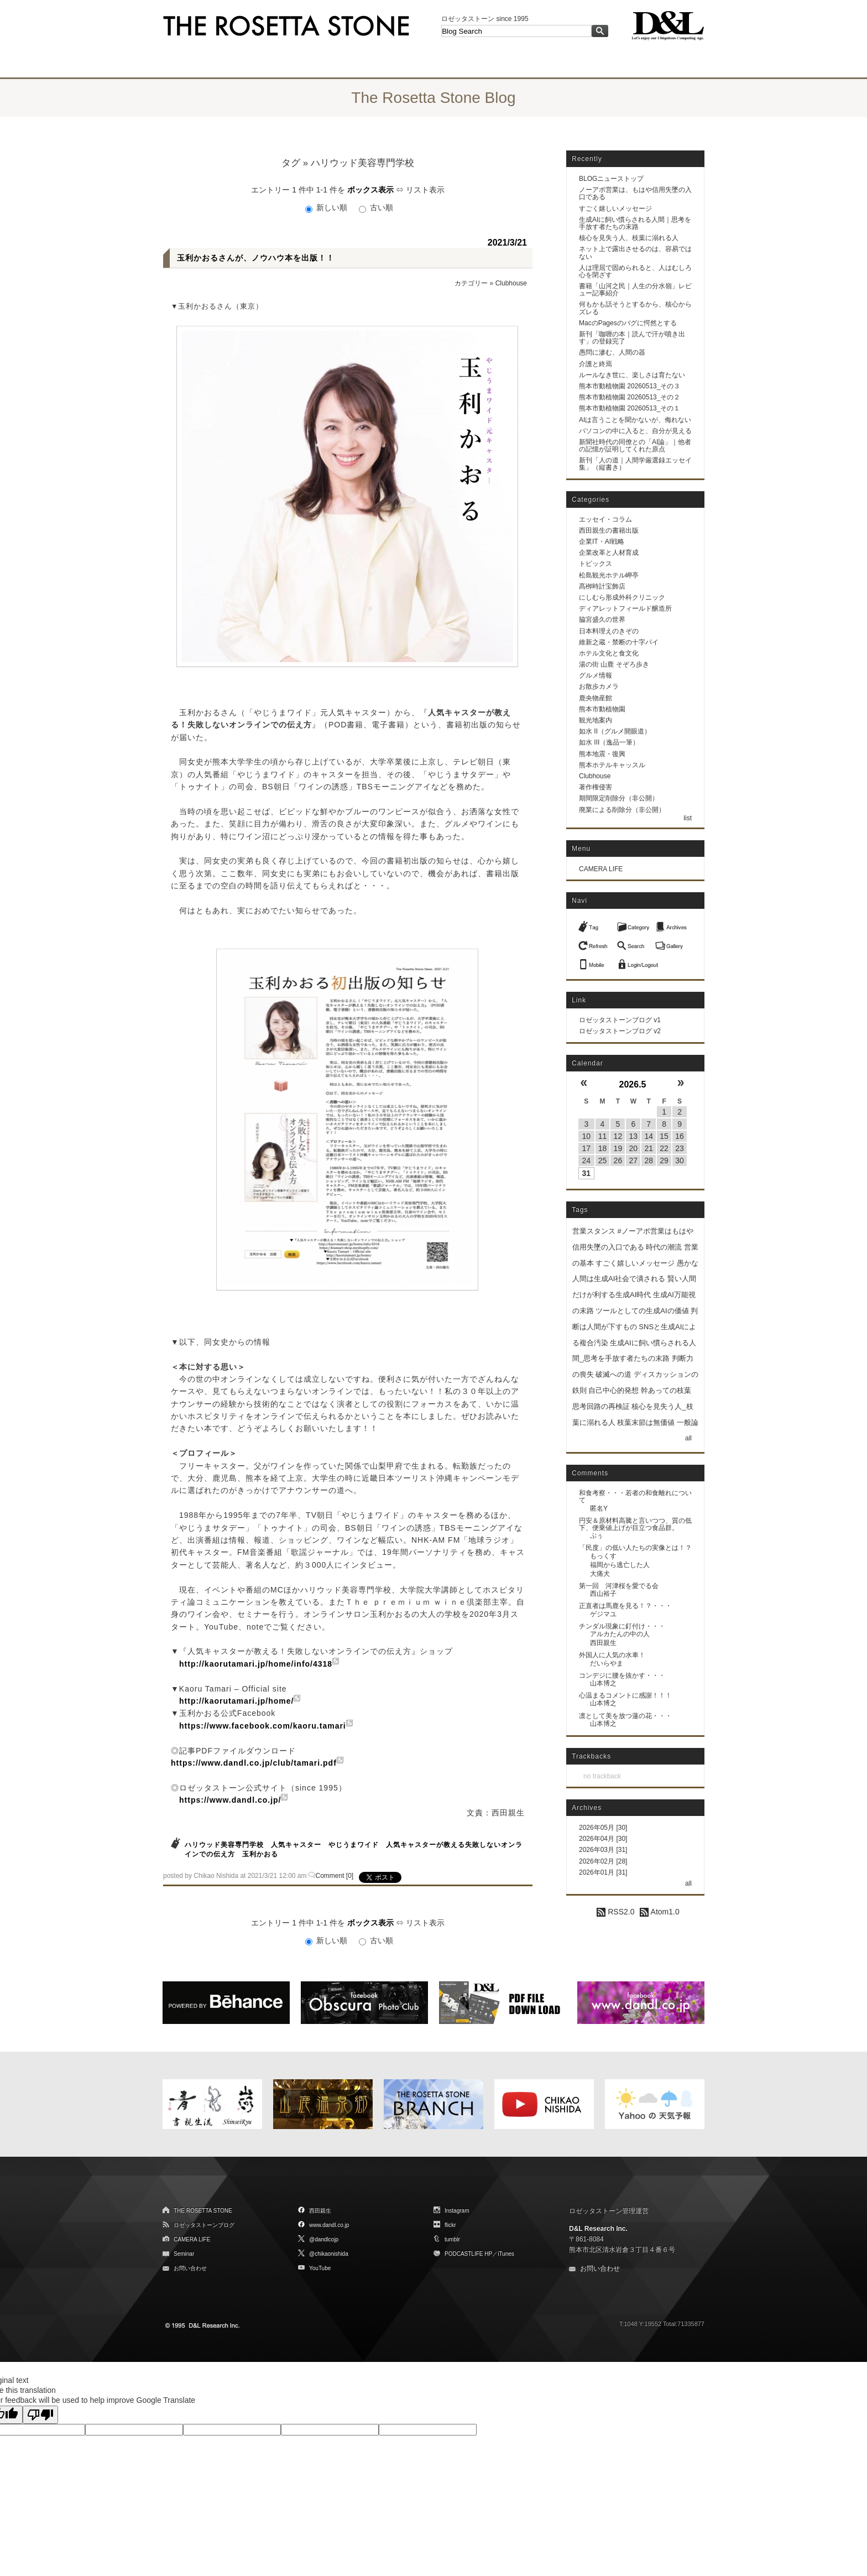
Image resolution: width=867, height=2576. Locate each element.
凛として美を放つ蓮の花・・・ (625, 1716)
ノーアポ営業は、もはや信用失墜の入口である (635, 193)
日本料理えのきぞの (609, 631)
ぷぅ (596, 1535)
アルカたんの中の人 (620, 1634)
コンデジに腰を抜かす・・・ (622, 1675)
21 (648, 1148)
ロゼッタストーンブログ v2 (620, 1031)
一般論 (687, 1422)
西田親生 (603, 1643)
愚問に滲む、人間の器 (612, 352)
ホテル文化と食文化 (609, 653)
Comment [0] (335, 1876)
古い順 (376, 207)
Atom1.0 (659, 1911)
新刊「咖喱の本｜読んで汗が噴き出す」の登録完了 (632, 337)
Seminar (184, 2254)
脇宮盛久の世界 (602, 619)
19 (618, 1148)
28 (648, 1160)
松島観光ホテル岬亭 (609, 575)
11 (602, 1136)
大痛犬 (600, 1574)
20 (633, 1148)
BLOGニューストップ (611, 179)
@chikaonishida (328, 2254)
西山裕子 (603, 1593)
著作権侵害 (595, 787)
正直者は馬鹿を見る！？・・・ (625, 1606)
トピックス (595, 564)
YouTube (320, 2268)
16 (679, 1136)
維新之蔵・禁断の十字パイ (619, 642)
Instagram (457, 2211)
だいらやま (606, 1663)
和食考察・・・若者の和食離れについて (635, 1496)
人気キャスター (296, 1845)
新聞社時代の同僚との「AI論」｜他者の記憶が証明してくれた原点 (635, 445)
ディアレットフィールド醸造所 (625, 608)
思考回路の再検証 (601, 1406)
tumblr (452, 2239)
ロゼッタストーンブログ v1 (620, 1020)
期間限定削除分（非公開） (619, 798)
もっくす (603, 1556)
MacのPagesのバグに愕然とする (628, 323)
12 (618, 1136)
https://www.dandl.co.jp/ (230, 1800)
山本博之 (603, 1683)
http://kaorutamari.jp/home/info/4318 (255, 1663)
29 (664, 1160)
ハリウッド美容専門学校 (224, 1845)
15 (664, 1136)
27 (633, 1160)
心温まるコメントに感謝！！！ (625, 1695)
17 (586, 1148)
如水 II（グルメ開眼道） (615, 731)
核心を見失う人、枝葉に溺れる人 (628, 238)
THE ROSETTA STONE (203, 2211)
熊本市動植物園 (602, 709)
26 (618, 1160)
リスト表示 (425, 189)
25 (602, 1160)
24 (586, 1160)
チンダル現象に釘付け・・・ (622, 1626)
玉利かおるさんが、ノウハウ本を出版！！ (256, 257)
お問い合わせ (190, 2268)
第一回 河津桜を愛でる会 (619, 1586)
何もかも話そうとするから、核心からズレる (635, 307)
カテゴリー (471, 283)
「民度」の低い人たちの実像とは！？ (635, 1548)
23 (679, 1148)
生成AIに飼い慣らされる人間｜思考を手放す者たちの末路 (635, 223)
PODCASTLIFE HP (468, 2254)
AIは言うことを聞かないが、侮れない (635, 420)
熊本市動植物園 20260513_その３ (629, 386)
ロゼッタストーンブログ (204, 2225)
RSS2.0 (615, 1911)
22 (664, 1148)
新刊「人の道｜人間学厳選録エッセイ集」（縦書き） (635, 463)
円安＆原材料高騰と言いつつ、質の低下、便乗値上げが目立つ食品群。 (635, 1524)
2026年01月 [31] (603, 1872)
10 (586, 1136)
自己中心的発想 (613, 1390)
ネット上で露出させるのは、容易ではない (635, 252)
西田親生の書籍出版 (609, 530)
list (687, 818)
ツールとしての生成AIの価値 (642, 1311)
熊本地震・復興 (602, 754)
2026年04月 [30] (603, 1839)
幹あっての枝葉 (666, 1390)
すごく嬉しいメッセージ (615, 208)
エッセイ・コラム (605, 519)
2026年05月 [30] (603, 1827)
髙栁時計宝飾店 (602, 586)
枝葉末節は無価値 (646, 1422)
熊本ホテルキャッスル (612, 765)
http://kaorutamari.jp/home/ (236, 1700)
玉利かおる (260, 1854)
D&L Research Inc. (598, 2228)
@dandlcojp (323, 2239)
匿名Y (599, 1508)
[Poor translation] (40, 2415)
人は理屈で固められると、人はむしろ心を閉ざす (635, 271)
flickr (450, 2225)
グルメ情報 (595, 675)
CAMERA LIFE (601, 869)
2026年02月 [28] (603, 1861)
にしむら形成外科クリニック (622, 597)
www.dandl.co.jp (329, 2225)
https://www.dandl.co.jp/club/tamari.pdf (254, 1762)
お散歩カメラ (599, 686)
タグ (290, 163)
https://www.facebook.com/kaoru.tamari (262, 1725)
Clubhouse (511, 283)
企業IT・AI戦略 (601, 541)
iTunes (506, 2254)
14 (648, 1136)
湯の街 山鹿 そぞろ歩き (614, 664)
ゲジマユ (603, 1614)
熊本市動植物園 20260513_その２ (629, 397)
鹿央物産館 (595, 698)
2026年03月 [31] (603, 1850)
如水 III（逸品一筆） (609, 742)
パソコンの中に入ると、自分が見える (635, 431)
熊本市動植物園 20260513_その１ (629, 408)
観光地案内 (595, 720)
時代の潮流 (664, 1247)
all (688, 1438)
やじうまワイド (353, 1845)
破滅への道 (613, 1374)
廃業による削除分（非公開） (622, 810)
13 (633, 1136)
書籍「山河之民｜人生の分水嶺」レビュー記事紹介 (635, 289)
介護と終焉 (595, 364)
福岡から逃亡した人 (620, 1565)
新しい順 (327, 207)
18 (602, 1148)
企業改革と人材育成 (609, 552)
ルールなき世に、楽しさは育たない (632, 375)
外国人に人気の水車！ (612, 1655)
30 (679, 1160)
